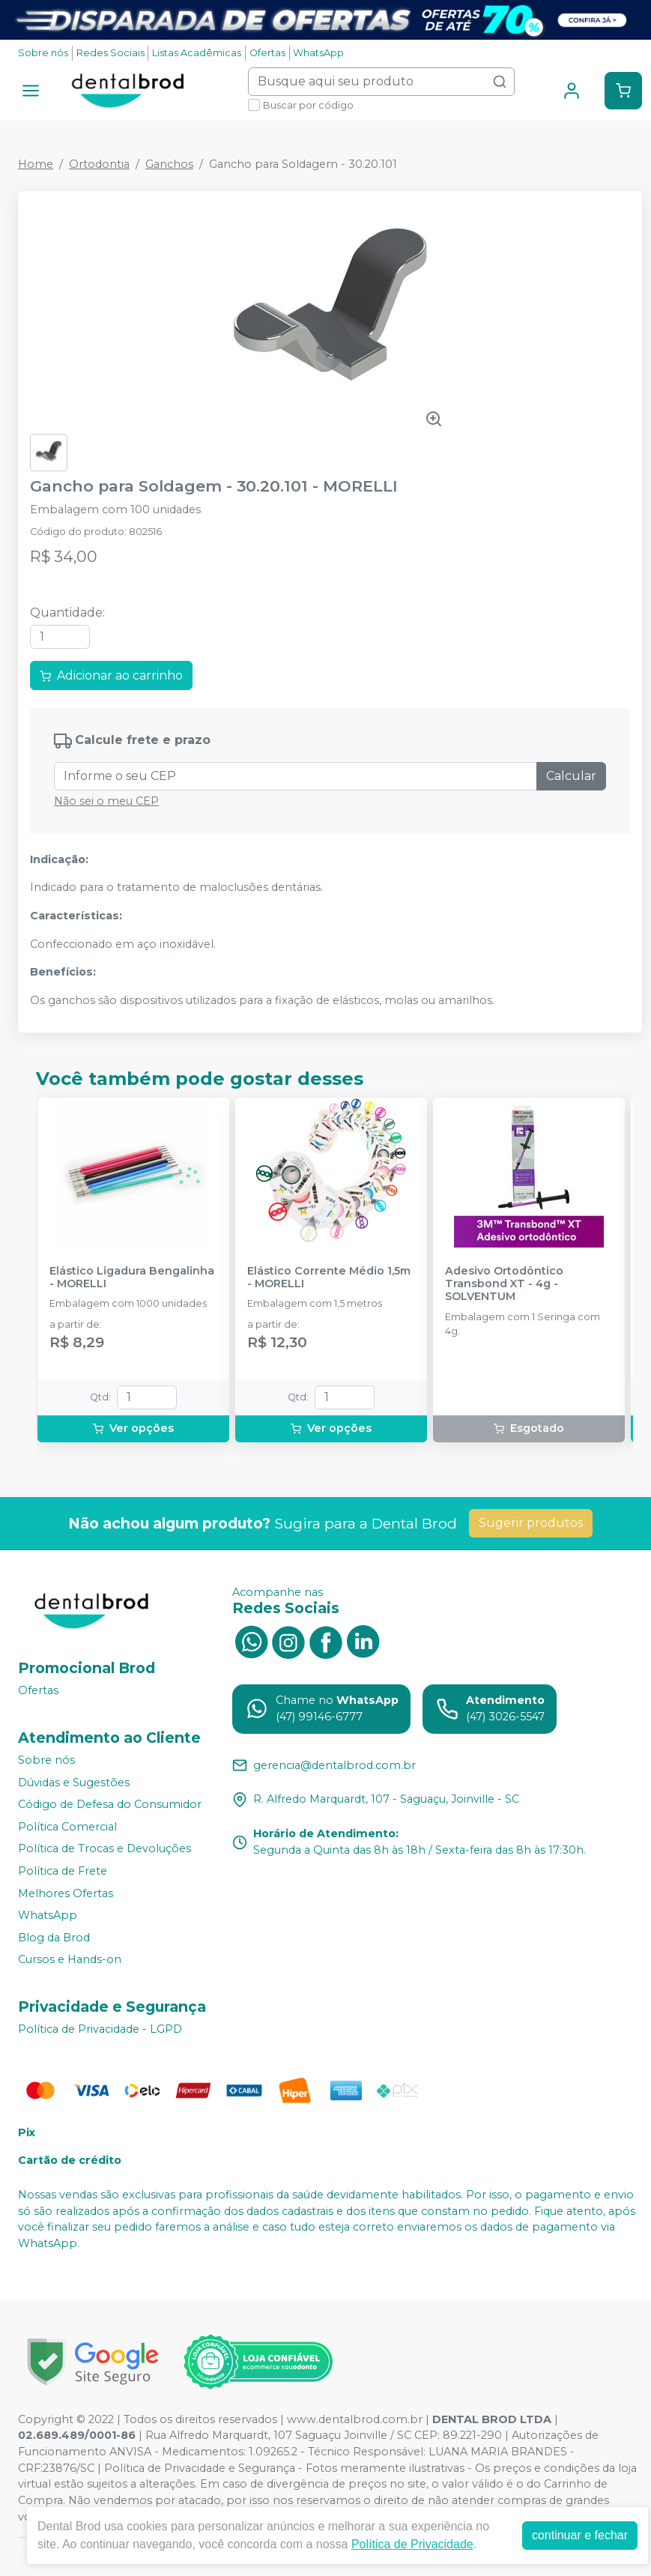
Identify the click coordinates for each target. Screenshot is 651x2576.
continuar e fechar (580, 2535)
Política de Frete (62, 1871)
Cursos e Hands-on (69, 1960)
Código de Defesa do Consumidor (110, 1804)
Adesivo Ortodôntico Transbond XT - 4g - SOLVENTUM (504, 1284)
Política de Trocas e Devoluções (104, 1849)
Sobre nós (43, 52)
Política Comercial (67, 1826)
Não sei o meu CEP (106, 801)
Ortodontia (99, 164)
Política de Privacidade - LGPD (100, 2029)
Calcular (571, 776)
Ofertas (267, 52)
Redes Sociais (110, 52)
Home (35, 164)
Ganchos (169, 164)
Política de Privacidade (412, 2544)
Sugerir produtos (531, 1523)
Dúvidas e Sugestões (74, 1782)
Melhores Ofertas (65, 1893)
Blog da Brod (54, 1937)
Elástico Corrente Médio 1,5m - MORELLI (329, 1277)
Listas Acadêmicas (196, 52)
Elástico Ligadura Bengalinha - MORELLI (131, 1277)
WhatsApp (318, 52)
